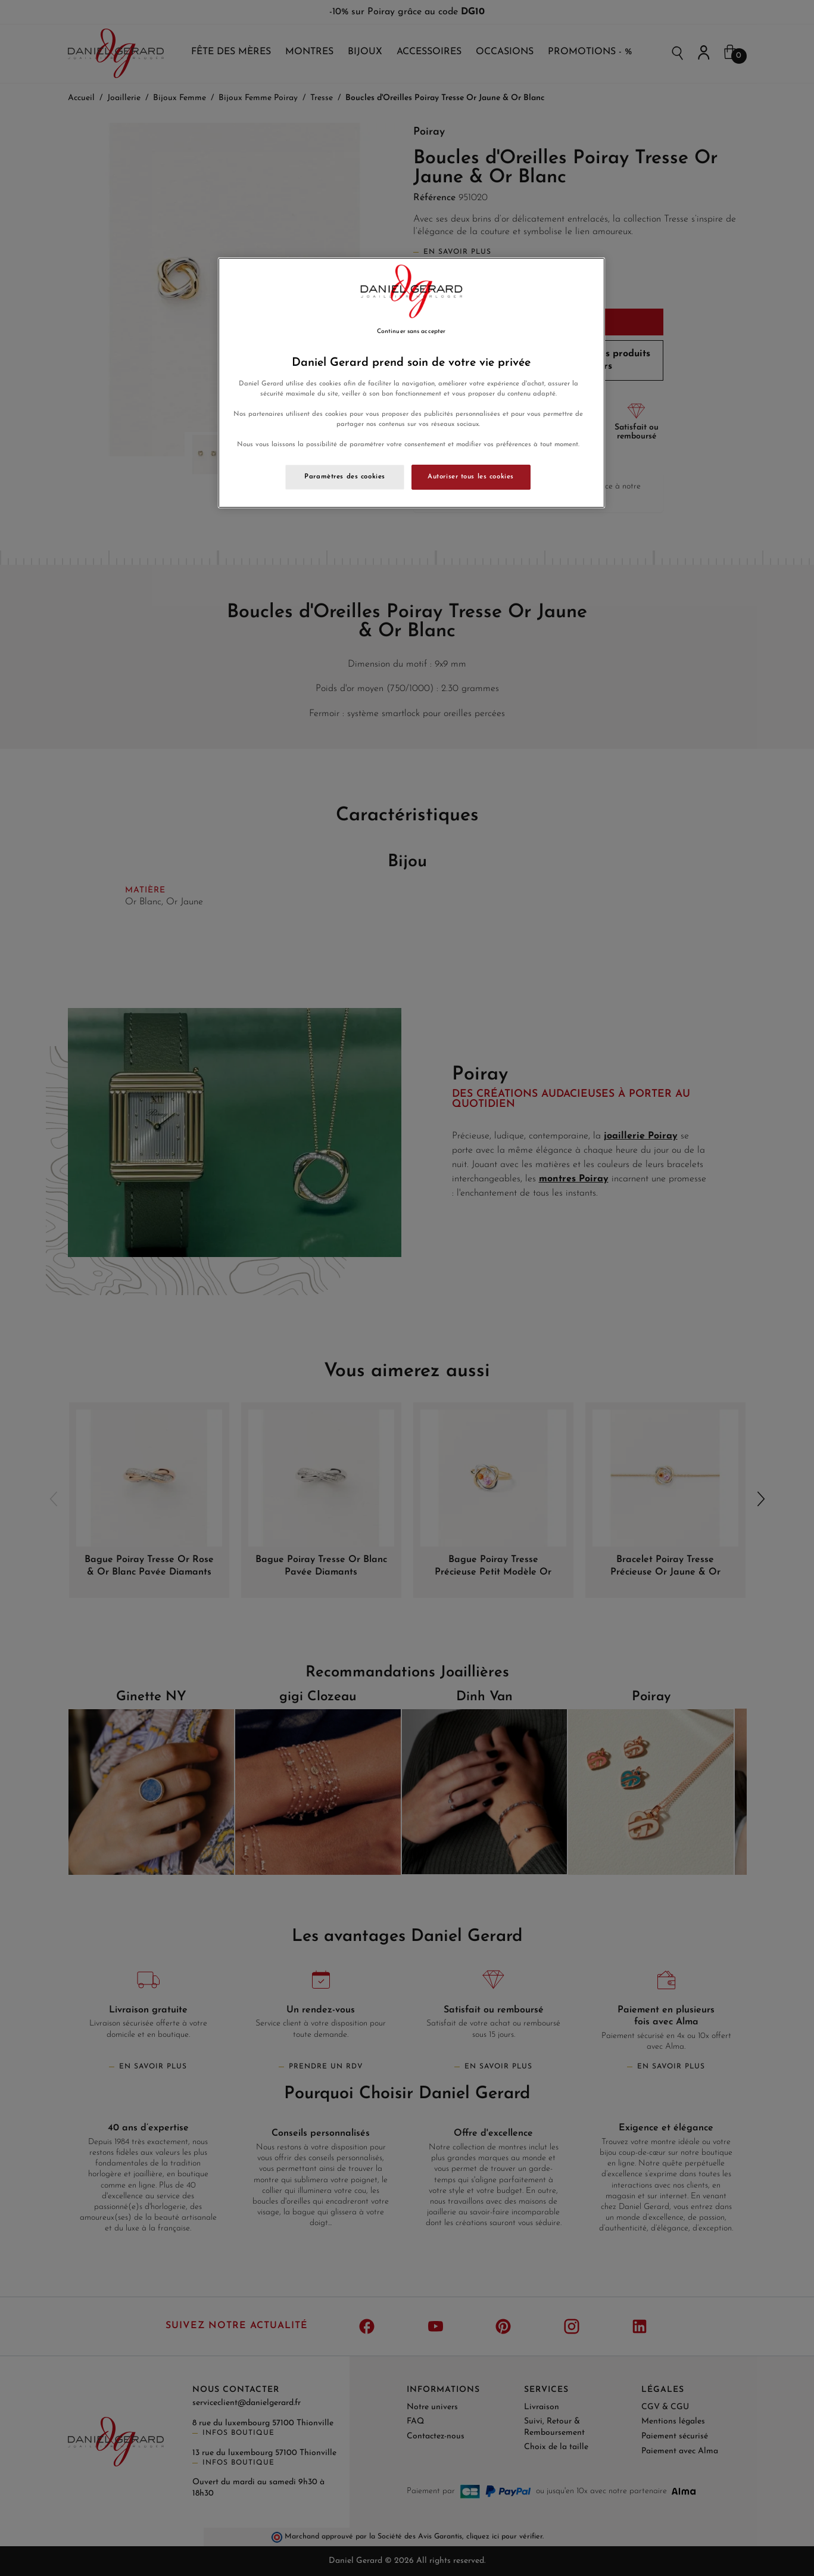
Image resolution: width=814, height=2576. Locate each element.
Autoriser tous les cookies (471, 476)
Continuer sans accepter (411, 331)
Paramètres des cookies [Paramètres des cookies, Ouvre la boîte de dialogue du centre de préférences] (344, 476)
